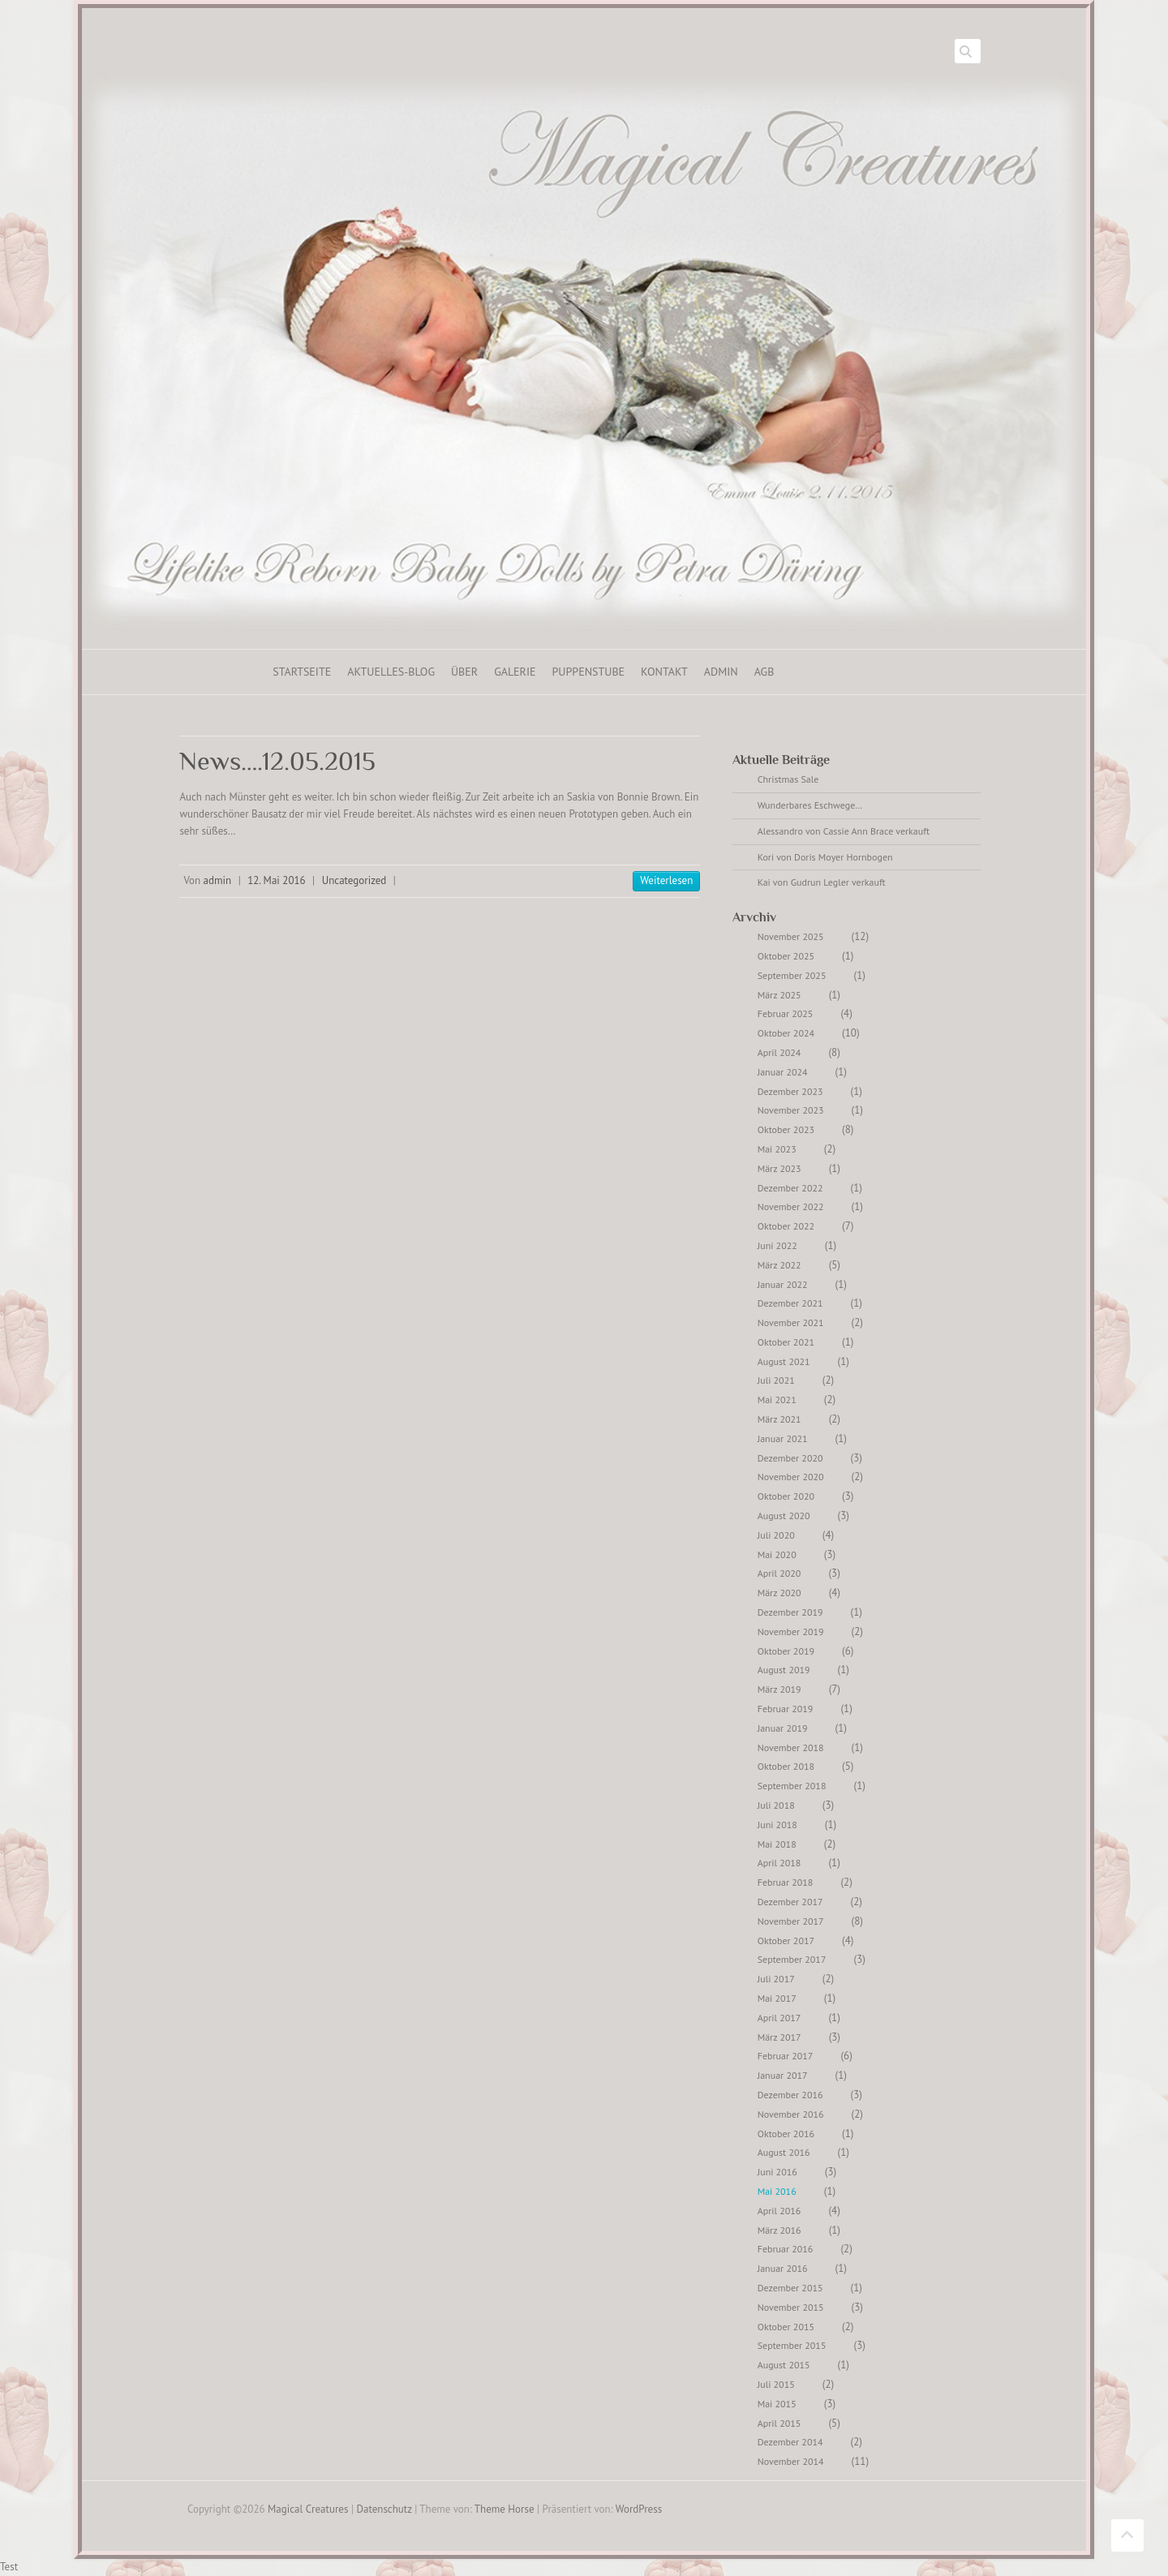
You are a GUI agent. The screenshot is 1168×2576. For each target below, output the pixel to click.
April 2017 (779, 2017)
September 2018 (792, 1786)
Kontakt (664, 671)
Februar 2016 (786, 2249)
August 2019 (784, 1670)
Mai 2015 (777, 2404)
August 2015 (784, 2365)
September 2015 (792, 2345)
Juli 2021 (776, 1380)
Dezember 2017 (790, 1902)
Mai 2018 (777, 1844)
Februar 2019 (786, 1708)
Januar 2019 (783, 1728)
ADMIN (721, 671)
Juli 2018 (776, 1805)
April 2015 (779, 2423)
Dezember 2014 (790, 2442)
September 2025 (792, 975)
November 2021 (791, 1322)
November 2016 (791, 2114)
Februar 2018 (786, 1882)
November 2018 (791, 1747)
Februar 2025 (786, 1013)
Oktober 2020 (786, 1496)
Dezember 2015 (790, 2288)
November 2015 (791, 2307)
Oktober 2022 (786, 1226)
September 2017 (792, 1959)
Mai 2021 (777, 1399)
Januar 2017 (783, 2075)
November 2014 (791, 2461)
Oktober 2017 (786, 1940)
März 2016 (779, 2230)
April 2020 (779, 1573)
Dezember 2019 (790, 1612)
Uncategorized (354, 880)
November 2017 (791, 1921)
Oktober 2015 (786, 2327)
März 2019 (779, 1689)
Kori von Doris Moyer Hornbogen (825, 857)
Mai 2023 (777, 1149)
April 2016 (779, 2211)
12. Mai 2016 (276, 880)
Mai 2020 (777, 1554)
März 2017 (779, 2037)
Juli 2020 (776, 1535)
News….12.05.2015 (277, 760)
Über (464, 671)
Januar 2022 (783, 1284)
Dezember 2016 (790, 2095)
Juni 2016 (777, 2172)
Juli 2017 (776, 1979)
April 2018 (779, 1863)
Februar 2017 (786, 2056)
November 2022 (791, 1206)
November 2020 (791, 1476)
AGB (764, 671)
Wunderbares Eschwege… (810, 805)
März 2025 (779, 995)
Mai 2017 (777, 1998)
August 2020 (784, 1515)
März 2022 (779, 1265)
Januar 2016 (783, 2268)
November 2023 (791, 1110)
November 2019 (791, 1631)
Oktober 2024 (786, 1033)
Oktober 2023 (786, 1129)
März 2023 (779, 1168)
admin (218, 880)
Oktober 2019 (786, 1651)
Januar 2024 (783, 1072)
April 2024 (779, 1052)
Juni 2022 (777, 1245)
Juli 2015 (776, 2384)
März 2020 (779, 1592)
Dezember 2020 (790, 1458)
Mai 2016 (777, 2191)
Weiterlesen (666, 880)
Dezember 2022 (790, 1188)
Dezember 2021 (790, 1303)
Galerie (514, 671)
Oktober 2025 (786, 956)
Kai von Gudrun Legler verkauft (822, 882)
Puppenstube (588, 671)
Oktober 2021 (786, 1342)
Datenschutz (383, 2509)
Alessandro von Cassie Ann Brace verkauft (844, 831)
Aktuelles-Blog (391, 671)
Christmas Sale (788, 779)
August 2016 (784, 2152)
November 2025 (791, 936)
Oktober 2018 (786, 1766)
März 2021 (779, 1419)
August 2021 (784, 1361)
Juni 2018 (777, 1824)
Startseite (302, 671)
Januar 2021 (783, 1438)
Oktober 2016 (786, 2133)
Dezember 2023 (790, 1091)
